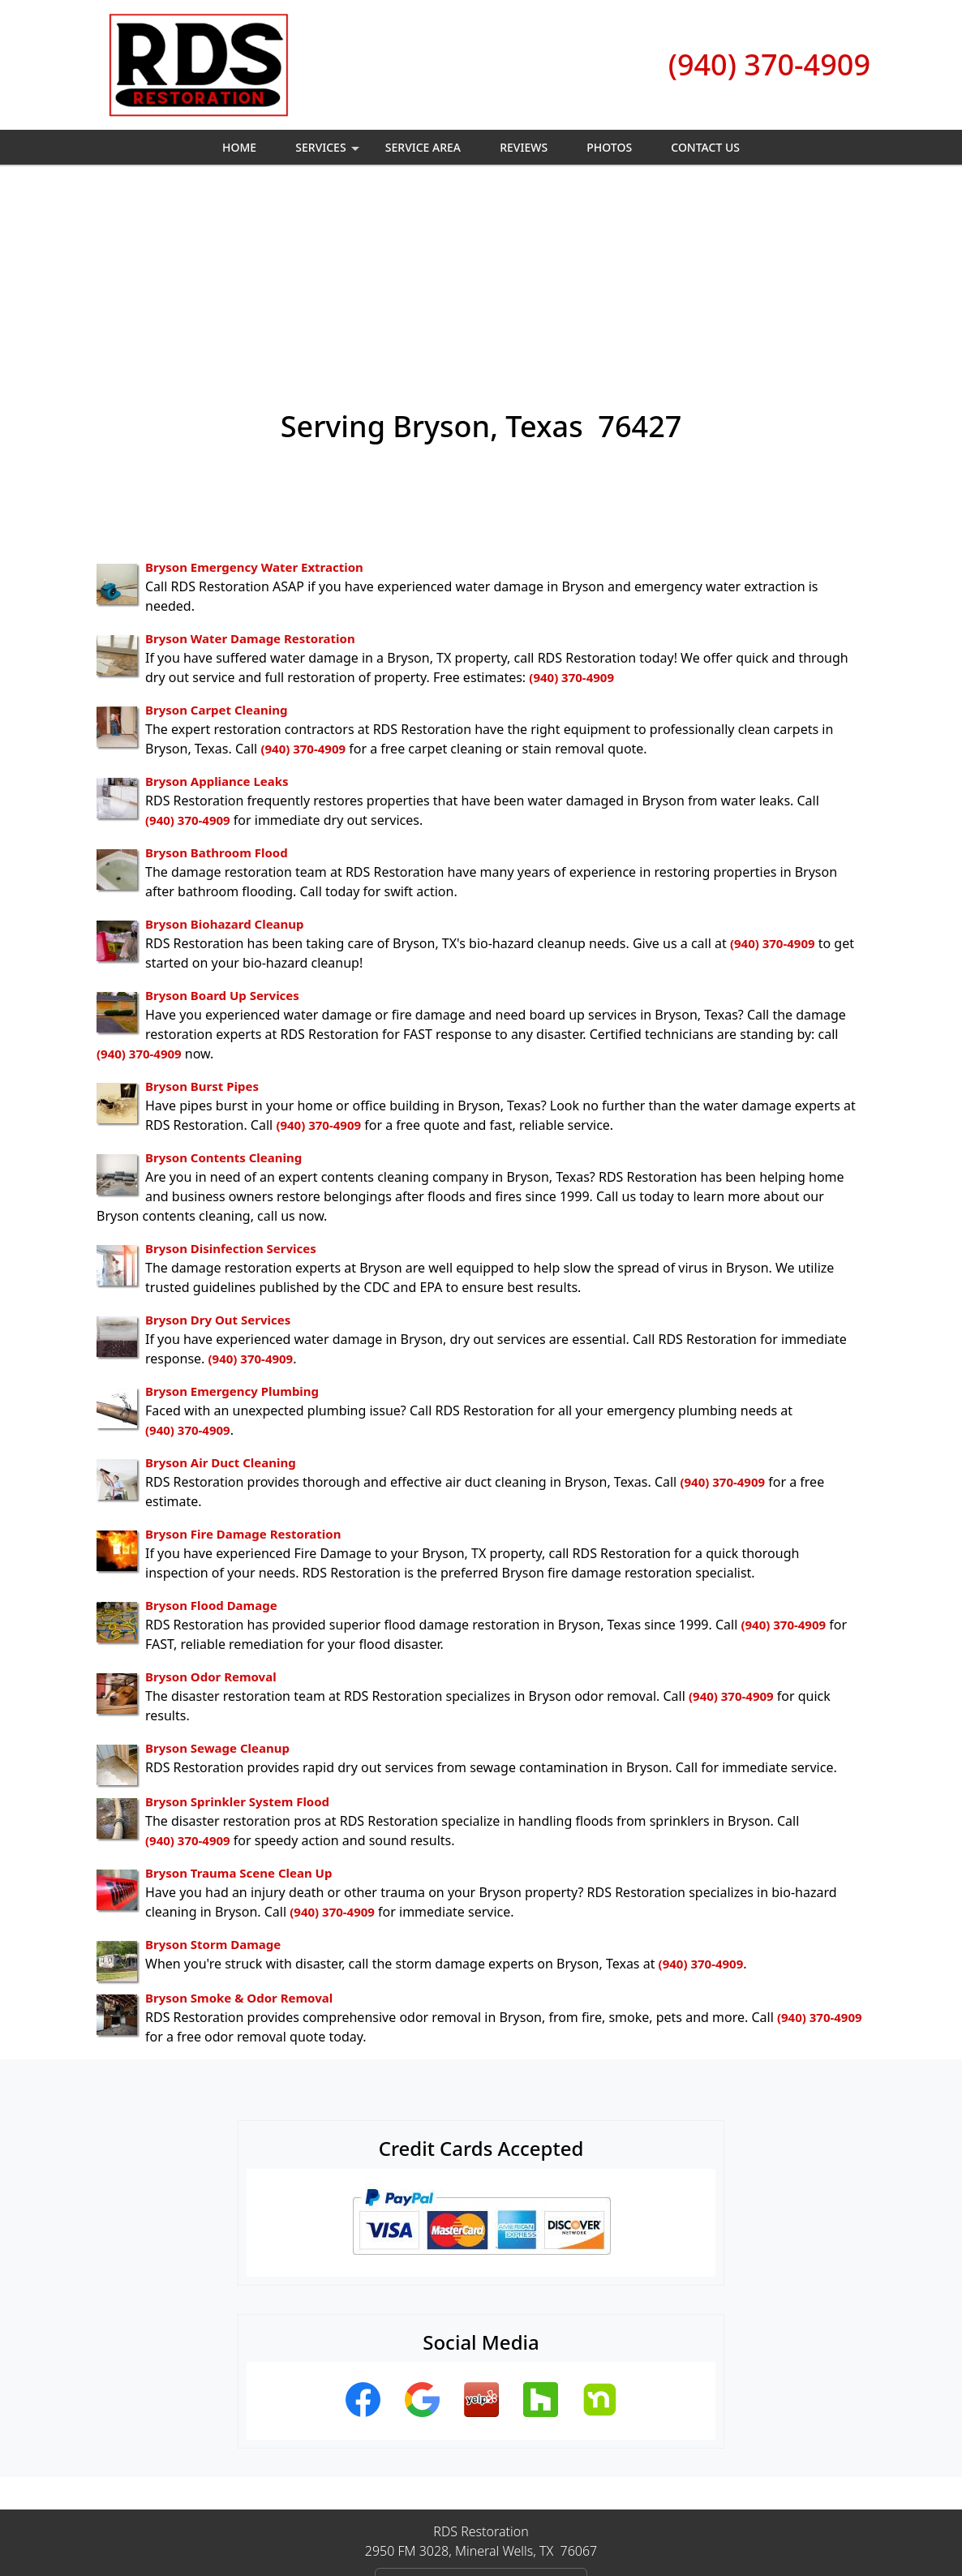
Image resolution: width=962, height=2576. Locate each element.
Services (329, 152)
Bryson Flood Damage (211, 1428)
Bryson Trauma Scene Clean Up (238, 1696)
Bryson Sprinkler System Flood (237, 1624)
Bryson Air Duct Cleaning (220, 1285)
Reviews (524, 147)
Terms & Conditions (530, 2509)
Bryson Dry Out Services (217, 1143)
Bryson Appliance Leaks (217, 604)
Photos (609, 147)
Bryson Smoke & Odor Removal (239, 1821)
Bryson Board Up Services (222, 818)
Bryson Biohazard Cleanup (224, 747)
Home (239, 147)
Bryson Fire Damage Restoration (243, 1357)
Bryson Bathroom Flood (216, 676)
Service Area (423, 147)
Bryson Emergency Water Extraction (254, 390)
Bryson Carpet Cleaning (216, 533)
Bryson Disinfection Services (230, 1071)
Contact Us (705, 147)
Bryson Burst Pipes (202, 909)
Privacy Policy (413, 2509)
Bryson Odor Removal (211, 1500)
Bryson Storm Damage (213, 1767)
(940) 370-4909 (769, 64)
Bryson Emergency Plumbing (232, 1214)
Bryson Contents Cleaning (223, 980)
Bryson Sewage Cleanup (217, 1571)
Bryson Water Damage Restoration (250, 461)
